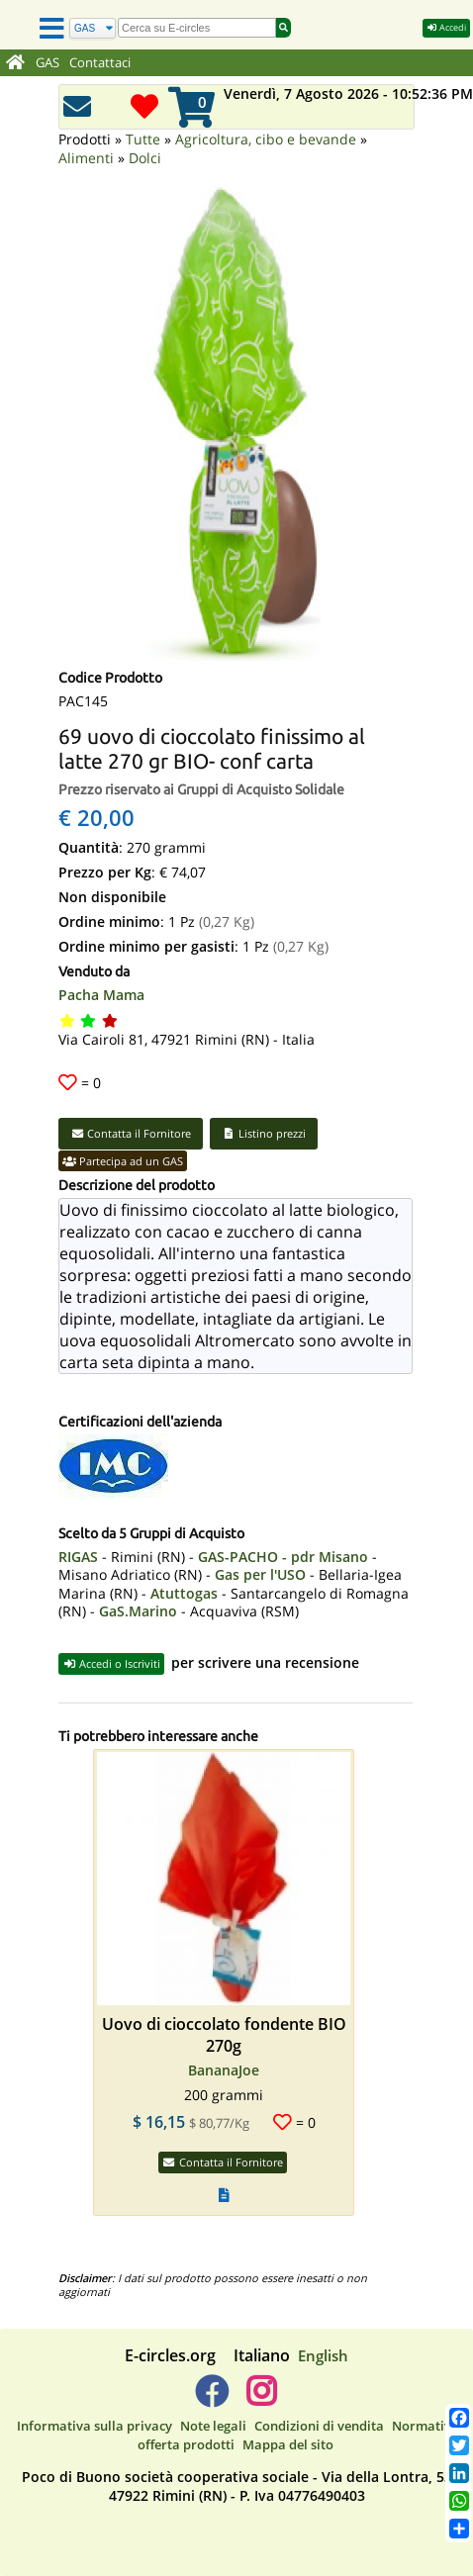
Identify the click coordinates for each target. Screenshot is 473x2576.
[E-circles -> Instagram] (260, 2399)
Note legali (213, 2426)
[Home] (15, 63)
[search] (197, 28)
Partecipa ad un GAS (122, 1160)
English (323, 2355)
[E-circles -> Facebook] (211, 2399)
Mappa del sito (287, 2444)
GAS (47, 62)
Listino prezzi (264, 1133)
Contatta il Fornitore (130, 1133)
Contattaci (100, 62)
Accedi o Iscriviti (111, 1663)
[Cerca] (92, 28)
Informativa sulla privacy (94, 2426)
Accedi (446, 27)
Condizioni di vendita (319, 2426)
